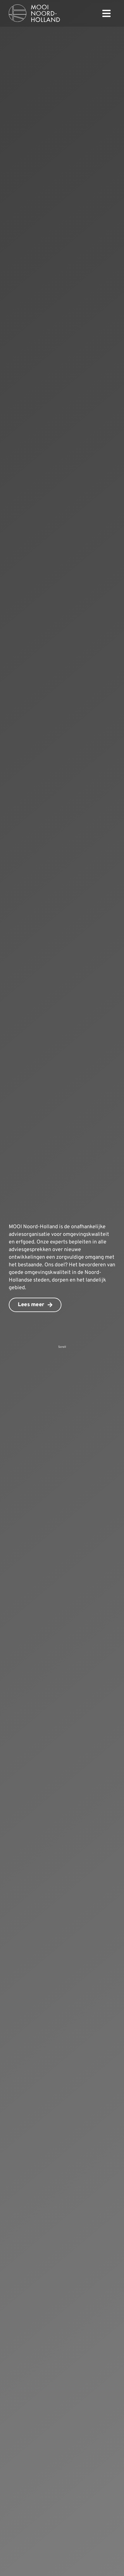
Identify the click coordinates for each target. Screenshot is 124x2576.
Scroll (62, 1347)
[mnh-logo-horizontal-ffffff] (34, 7)
